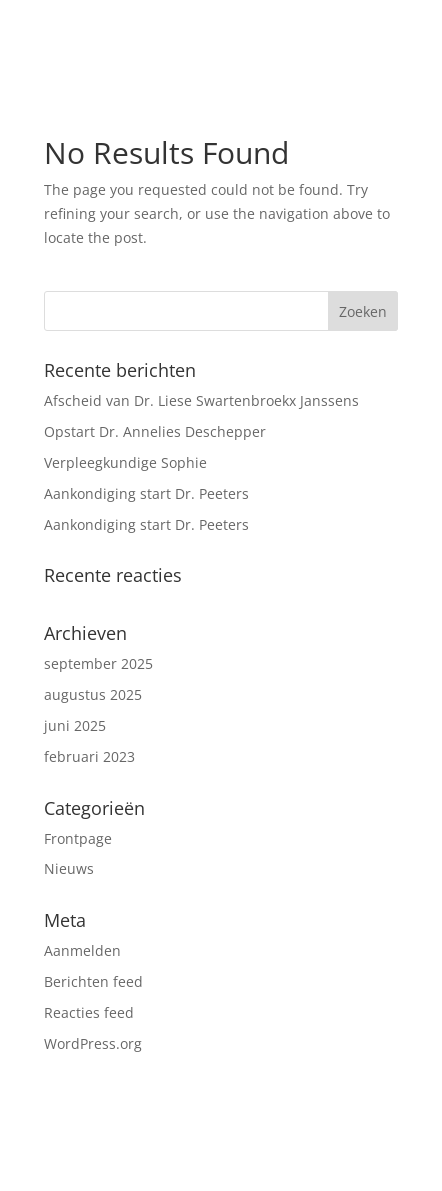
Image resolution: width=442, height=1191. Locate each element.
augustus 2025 (93, 694)
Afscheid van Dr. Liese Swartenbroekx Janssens (201, 400)
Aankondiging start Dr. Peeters (146, 493)
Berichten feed (93, 981)
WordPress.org (93, 1043)
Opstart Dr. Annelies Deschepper (155, 431)
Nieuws (69, 868)
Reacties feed (89, 1012)
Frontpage (78, 838)
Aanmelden (82, 950)
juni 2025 (75, 725)
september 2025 (98, 663)
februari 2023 (89, 756)
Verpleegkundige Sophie (125, 462)
